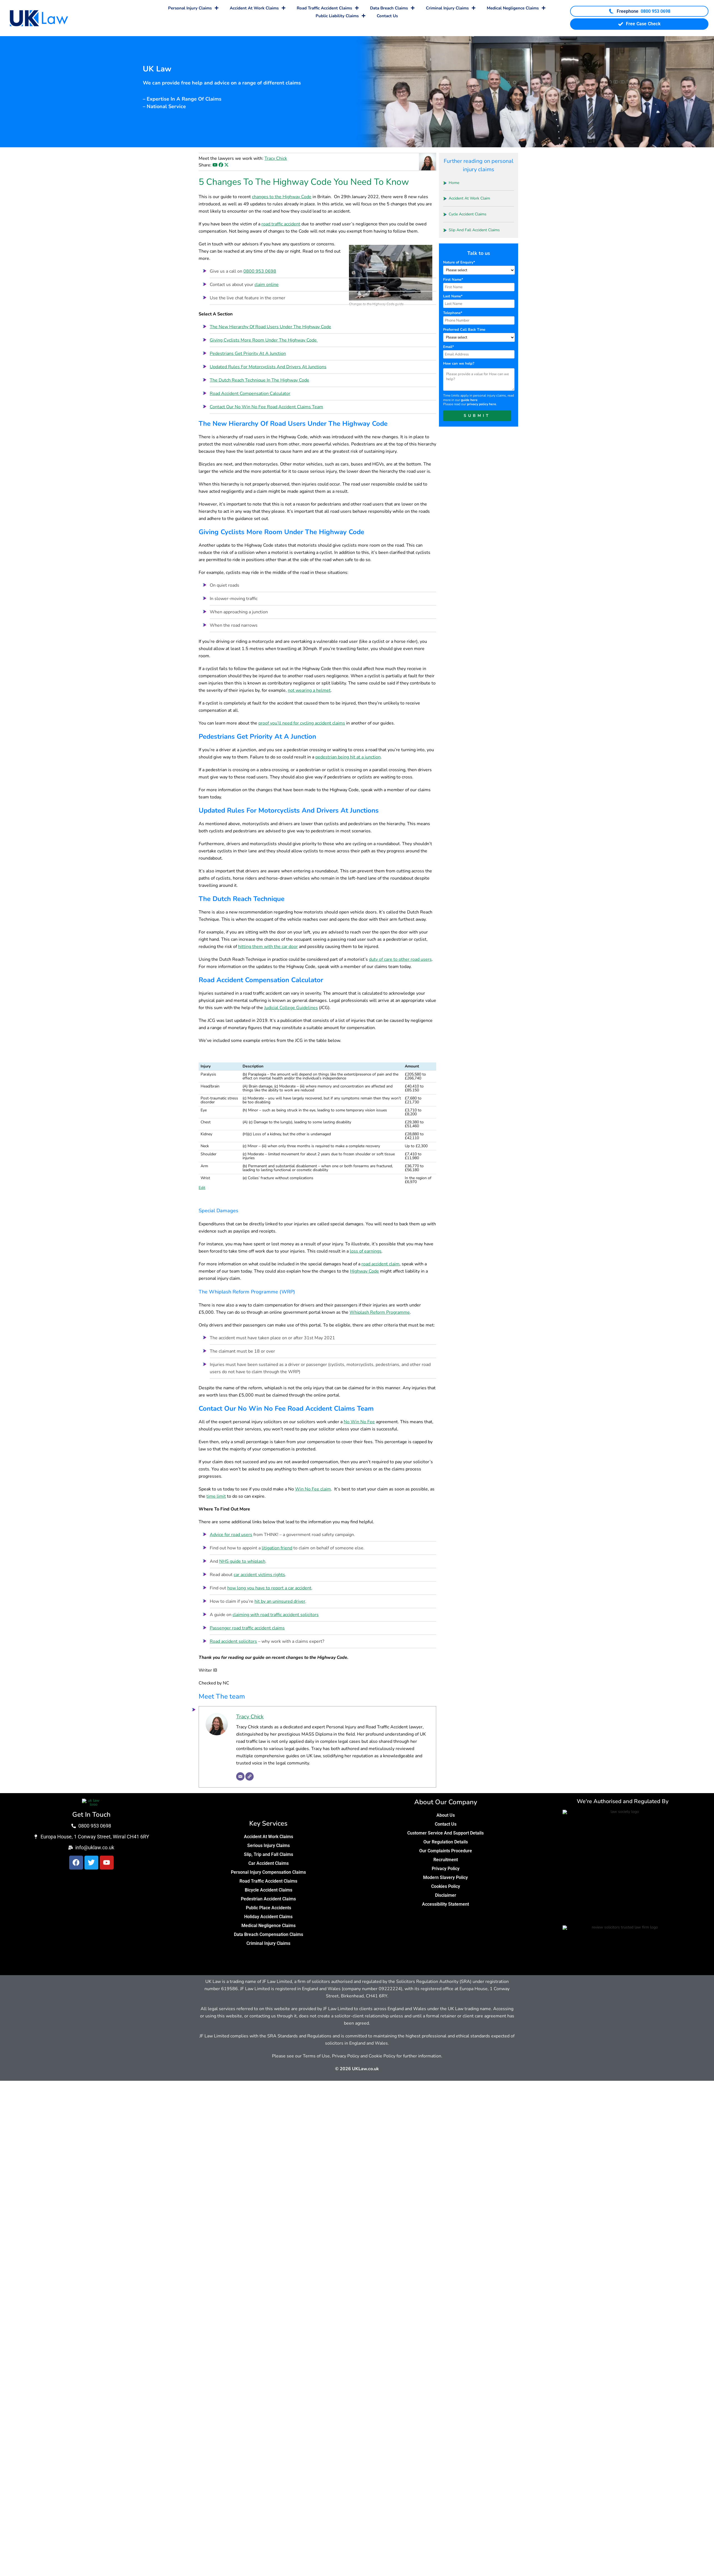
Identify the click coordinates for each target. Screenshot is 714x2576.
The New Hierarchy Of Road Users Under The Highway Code (270, 327)
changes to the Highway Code (281, 197)
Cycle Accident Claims (467, 214)
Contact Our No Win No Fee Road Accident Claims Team (266, 407)
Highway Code (364, 1271)
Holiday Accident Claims (268, 1916)
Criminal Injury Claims (451, 8)
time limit (216, 1496)
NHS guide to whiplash (242, 1561)
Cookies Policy (445, 1886)
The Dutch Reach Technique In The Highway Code (259, 380)
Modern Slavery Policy (445, 1877)
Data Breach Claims (392, 8)
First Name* (453, 279)
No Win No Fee (359, 1422)
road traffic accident (280, 224)
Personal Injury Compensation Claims (268, 1872)
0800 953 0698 (259, 271)
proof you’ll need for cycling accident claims (301, 723)
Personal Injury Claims (193, 8)
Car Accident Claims (268, 1863)
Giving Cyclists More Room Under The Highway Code (264, 340)
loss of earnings (365, 1251)
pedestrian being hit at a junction (348, 757)
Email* (448, 347)
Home (454, 182)
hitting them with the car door (268, 947)
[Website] (249, 1776)
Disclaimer (445, 1895)
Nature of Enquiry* (459, 262)
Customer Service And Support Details (445, 1833)
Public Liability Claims (341, 16)
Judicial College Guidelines (291, 1008)
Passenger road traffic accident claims (247, 1628)
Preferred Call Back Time (464, 329)
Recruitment (445, 1859)
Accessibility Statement (445, 1904)
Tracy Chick (275, 158)
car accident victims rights (259, 1575)
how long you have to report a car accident (269, 1588)
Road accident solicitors (233, 1641)
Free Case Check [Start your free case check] (639, 24)
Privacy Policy (446, 1868)
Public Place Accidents (268, 1907)
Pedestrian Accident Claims (268, 1898)
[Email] (240, 1776)
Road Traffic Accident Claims (328, 8)
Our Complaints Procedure (445, 1850)
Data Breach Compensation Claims (268, 1934)
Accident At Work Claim (469, 198)
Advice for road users (231, 1535)
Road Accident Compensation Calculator (250, 393)
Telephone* (452, 313)
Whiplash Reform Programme (379, 1312)
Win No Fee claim (313, 1489)
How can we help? (458, 363)
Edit (202, 1187)
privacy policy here (481, 404)
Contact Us (387, 16)
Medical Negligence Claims (516, 8)
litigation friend (277, 1548)
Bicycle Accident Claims (268, 1890)
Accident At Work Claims (258, 8)
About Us (445, 1815)
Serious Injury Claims (268, 1845)
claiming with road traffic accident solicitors (276, 1615)
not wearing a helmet (309, 690)
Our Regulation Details (445, 1842)
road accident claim (380, 1264)
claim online (266, 285)
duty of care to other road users (400, 959)
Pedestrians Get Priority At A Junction (248, 353)
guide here (469, 400)
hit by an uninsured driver (279, 1601)
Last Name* (453, 296)
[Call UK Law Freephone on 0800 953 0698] (639, 11)
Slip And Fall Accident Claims (474, 230)
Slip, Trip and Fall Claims (268, 1854)
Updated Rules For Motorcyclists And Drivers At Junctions (268, 367)
